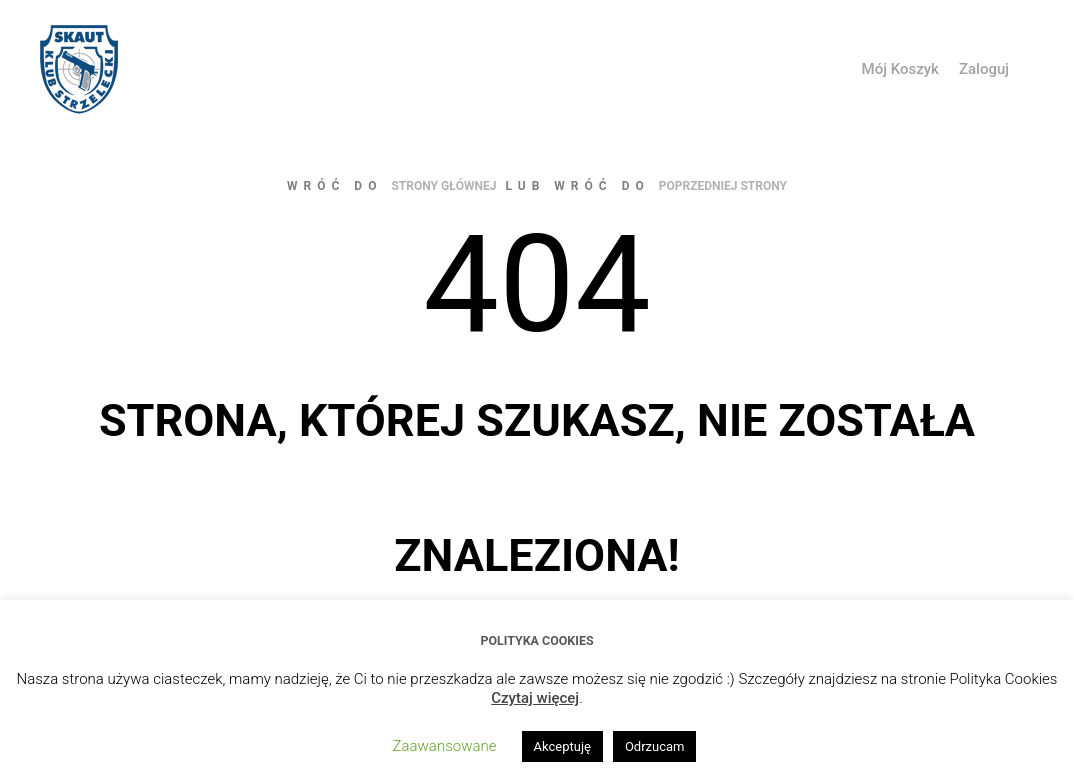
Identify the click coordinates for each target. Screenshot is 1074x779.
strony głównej (443, 186)
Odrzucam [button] (655, 746)
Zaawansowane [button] (445, 746)
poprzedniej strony (723, 186)
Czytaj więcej (535, 698)
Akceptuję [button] (562, 746)
